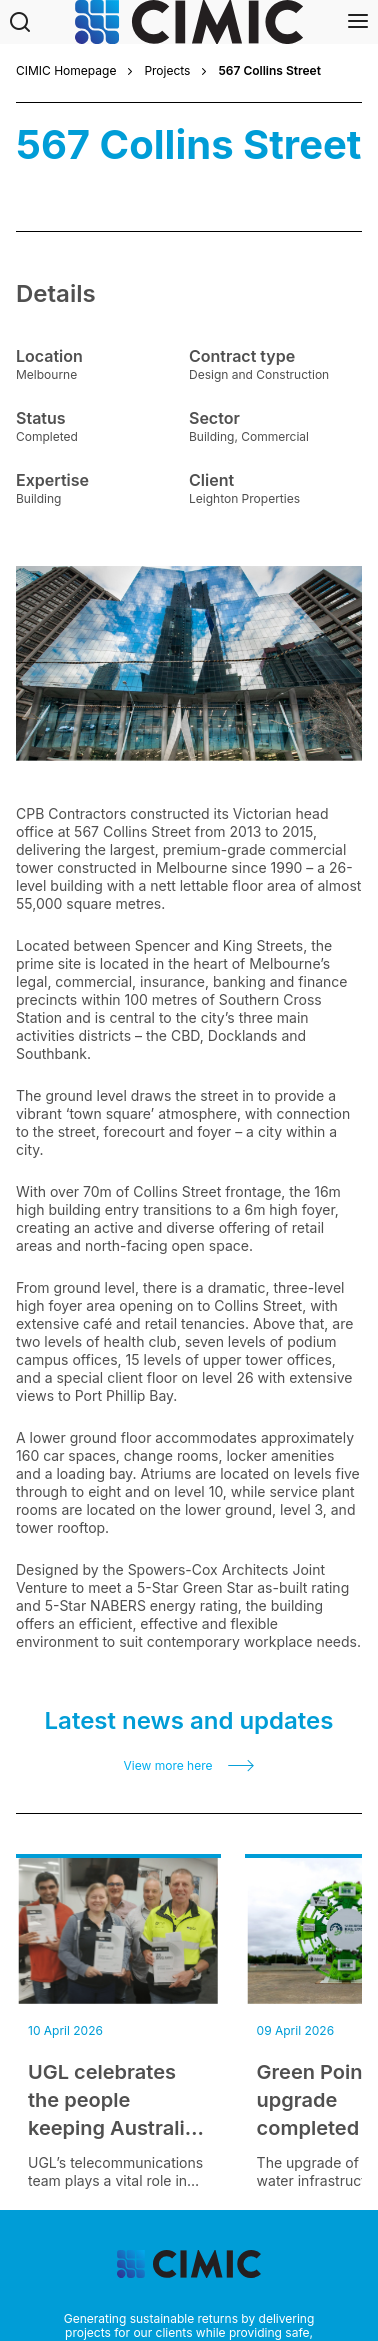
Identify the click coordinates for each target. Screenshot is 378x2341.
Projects (167, 71)
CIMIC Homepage (66, 71)
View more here (168, 1766)
